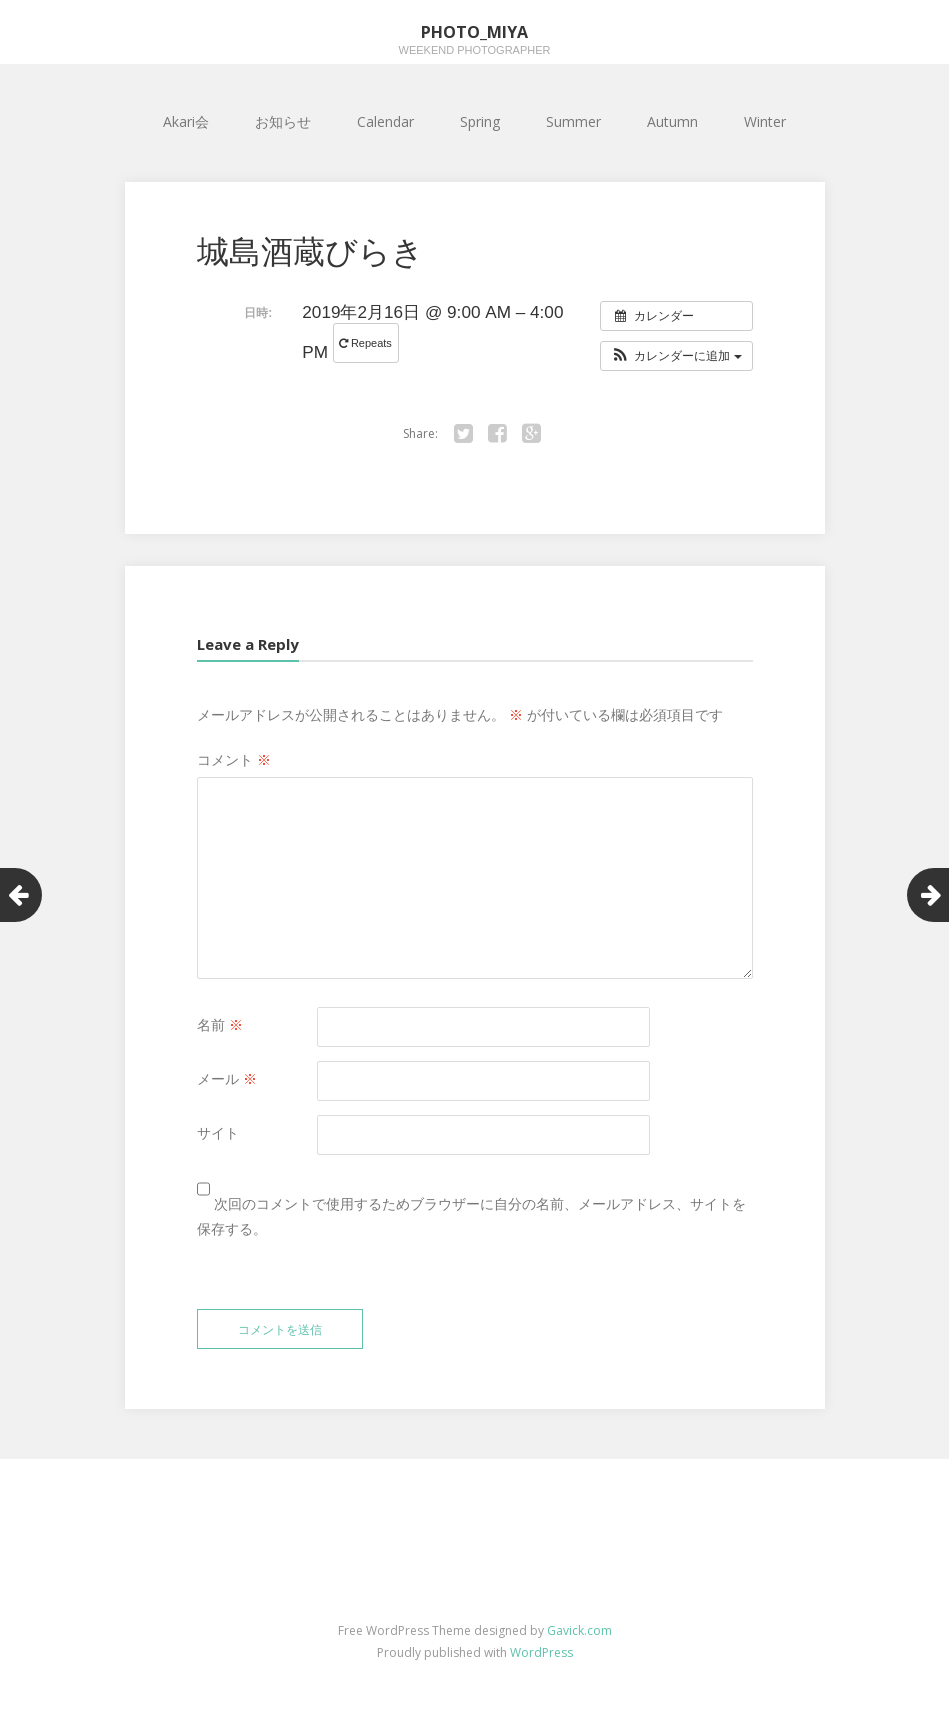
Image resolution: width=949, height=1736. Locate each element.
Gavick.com (579, 1630)
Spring (480, 121)
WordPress (541, 1652)
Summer (573, 121)
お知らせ (283, 121)
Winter (765, 121)
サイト (218, 1132)
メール (227, 1078)
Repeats (367, 343)
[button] (676, 356)
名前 (220, 1024)
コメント (234, 759)
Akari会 (186, 121)
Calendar (385, 121)
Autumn (672, 121)
